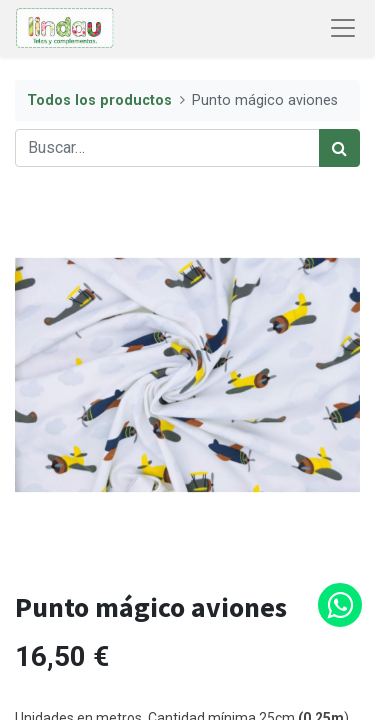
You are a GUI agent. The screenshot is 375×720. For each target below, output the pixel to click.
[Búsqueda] (339, 148)
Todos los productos (99, 100)
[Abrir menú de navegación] (343, 28)
